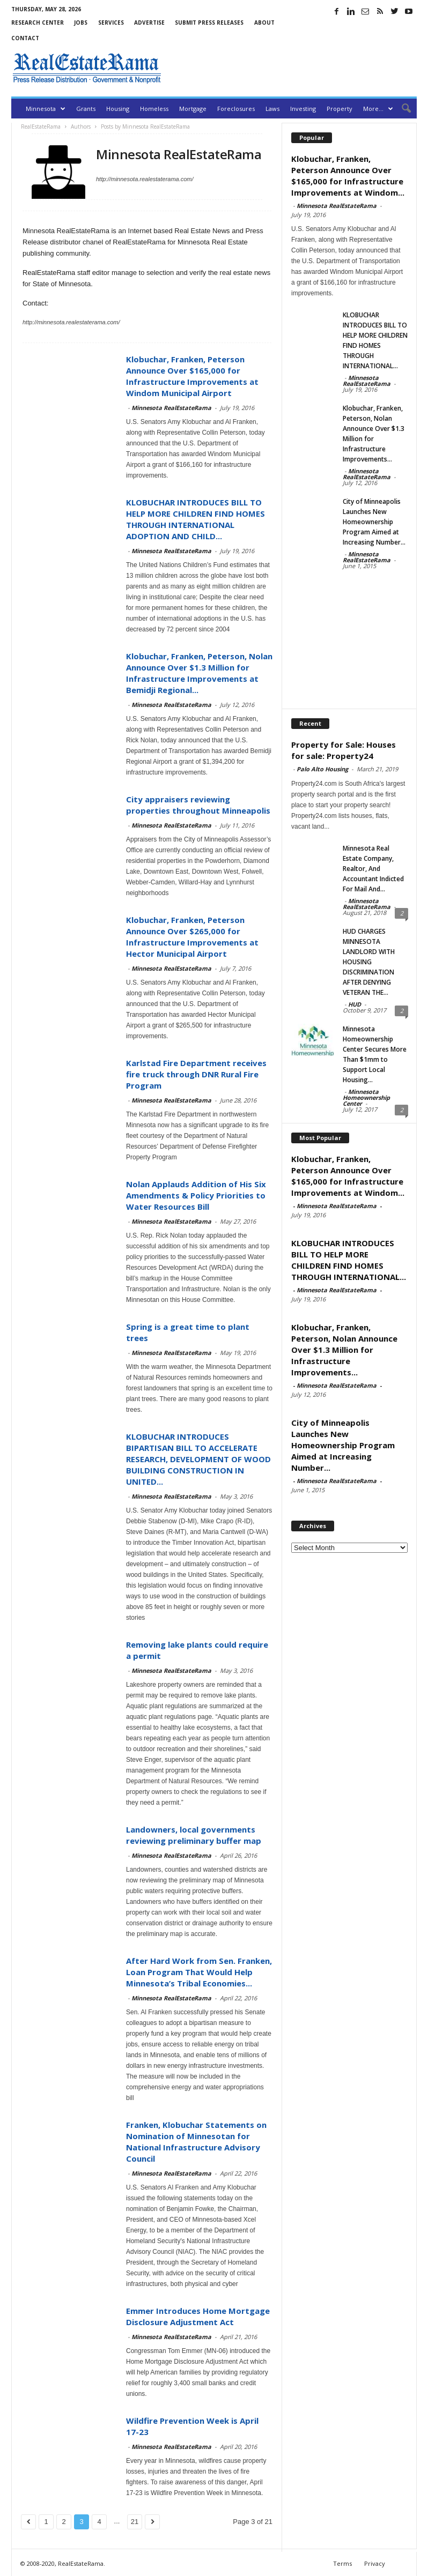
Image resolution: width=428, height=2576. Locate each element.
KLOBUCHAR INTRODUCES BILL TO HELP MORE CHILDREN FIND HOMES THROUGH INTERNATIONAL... (348, 1260)
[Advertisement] (291, 68)
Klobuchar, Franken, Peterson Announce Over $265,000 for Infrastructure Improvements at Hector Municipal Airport (192, 936)
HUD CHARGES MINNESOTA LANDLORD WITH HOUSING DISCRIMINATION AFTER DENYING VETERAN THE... (369, 962)
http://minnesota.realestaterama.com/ (145, 179)
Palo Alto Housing (322, 769)
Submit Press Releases (209, 22)
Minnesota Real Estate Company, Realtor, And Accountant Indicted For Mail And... (373, 869)
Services (111, 22)
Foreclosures (236, 109)
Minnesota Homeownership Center (366, 1097)
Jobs (80, 22)
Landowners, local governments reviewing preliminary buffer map (193, 1835)
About (264, 22)
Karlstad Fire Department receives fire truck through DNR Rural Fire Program (196, 1074)
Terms (342, 2563)
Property (339, 109)
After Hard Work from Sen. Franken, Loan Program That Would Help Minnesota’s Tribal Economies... (199, 1972)
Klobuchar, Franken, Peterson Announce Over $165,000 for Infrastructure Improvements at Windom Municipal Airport (192, 376)
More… (378, 108)
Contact (25, 38)
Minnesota (45, 108)
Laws (272, 109)
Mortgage (192, 109)
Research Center (37, 22)
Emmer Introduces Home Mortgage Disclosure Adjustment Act (198, 2316)
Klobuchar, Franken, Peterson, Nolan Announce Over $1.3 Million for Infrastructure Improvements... (344, 1350)
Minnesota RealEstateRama (171, 408)
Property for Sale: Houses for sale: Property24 (343, 750)
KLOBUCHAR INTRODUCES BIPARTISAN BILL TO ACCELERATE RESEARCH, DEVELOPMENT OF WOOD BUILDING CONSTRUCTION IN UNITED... (198, 1459)
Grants (85, 109)
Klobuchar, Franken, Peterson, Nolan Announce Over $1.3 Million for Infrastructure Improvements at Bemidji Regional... (199, 673)
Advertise (149, 22)
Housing (117, 109)
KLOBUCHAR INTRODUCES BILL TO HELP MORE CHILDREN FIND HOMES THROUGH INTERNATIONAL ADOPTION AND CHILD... (195, 519)
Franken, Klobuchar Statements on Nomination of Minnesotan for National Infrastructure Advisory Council (196, 2141)
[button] (400, 109)
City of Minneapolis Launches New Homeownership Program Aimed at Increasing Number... (374, 522)
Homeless (154, 109)
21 (134, 2522)
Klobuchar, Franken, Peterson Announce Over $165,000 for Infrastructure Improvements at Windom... (347, 175)
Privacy (374, 2563)
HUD (354, 1004)
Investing (303, 109)
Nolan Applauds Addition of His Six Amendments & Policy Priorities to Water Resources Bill (196, 1195)
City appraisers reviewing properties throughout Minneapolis (198, 805)
